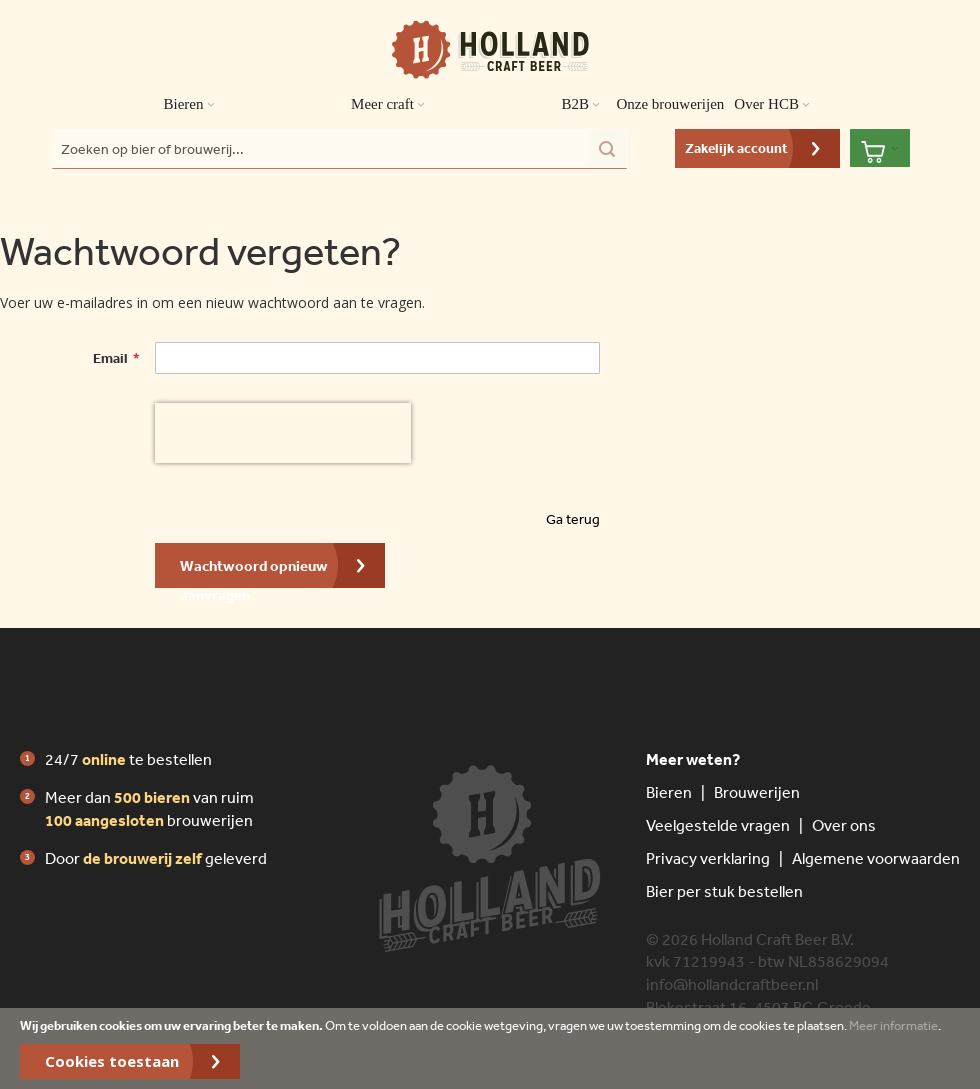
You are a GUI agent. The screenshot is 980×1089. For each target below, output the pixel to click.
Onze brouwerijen (670, 104)
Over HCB (775, 105)
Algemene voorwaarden (876, 858)
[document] (490, 1048)
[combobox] (339, 149)
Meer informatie (893, 1025)
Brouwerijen (757, 792)
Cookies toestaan (112, 1061)
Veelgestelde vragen (718, 825)
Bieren (669, 792)
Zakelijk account (736, 148)
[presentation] (283, 433)
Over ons (844, 825)
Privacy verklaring (708, 858)
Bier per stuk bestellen (724, 891)
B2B (583, 105)
